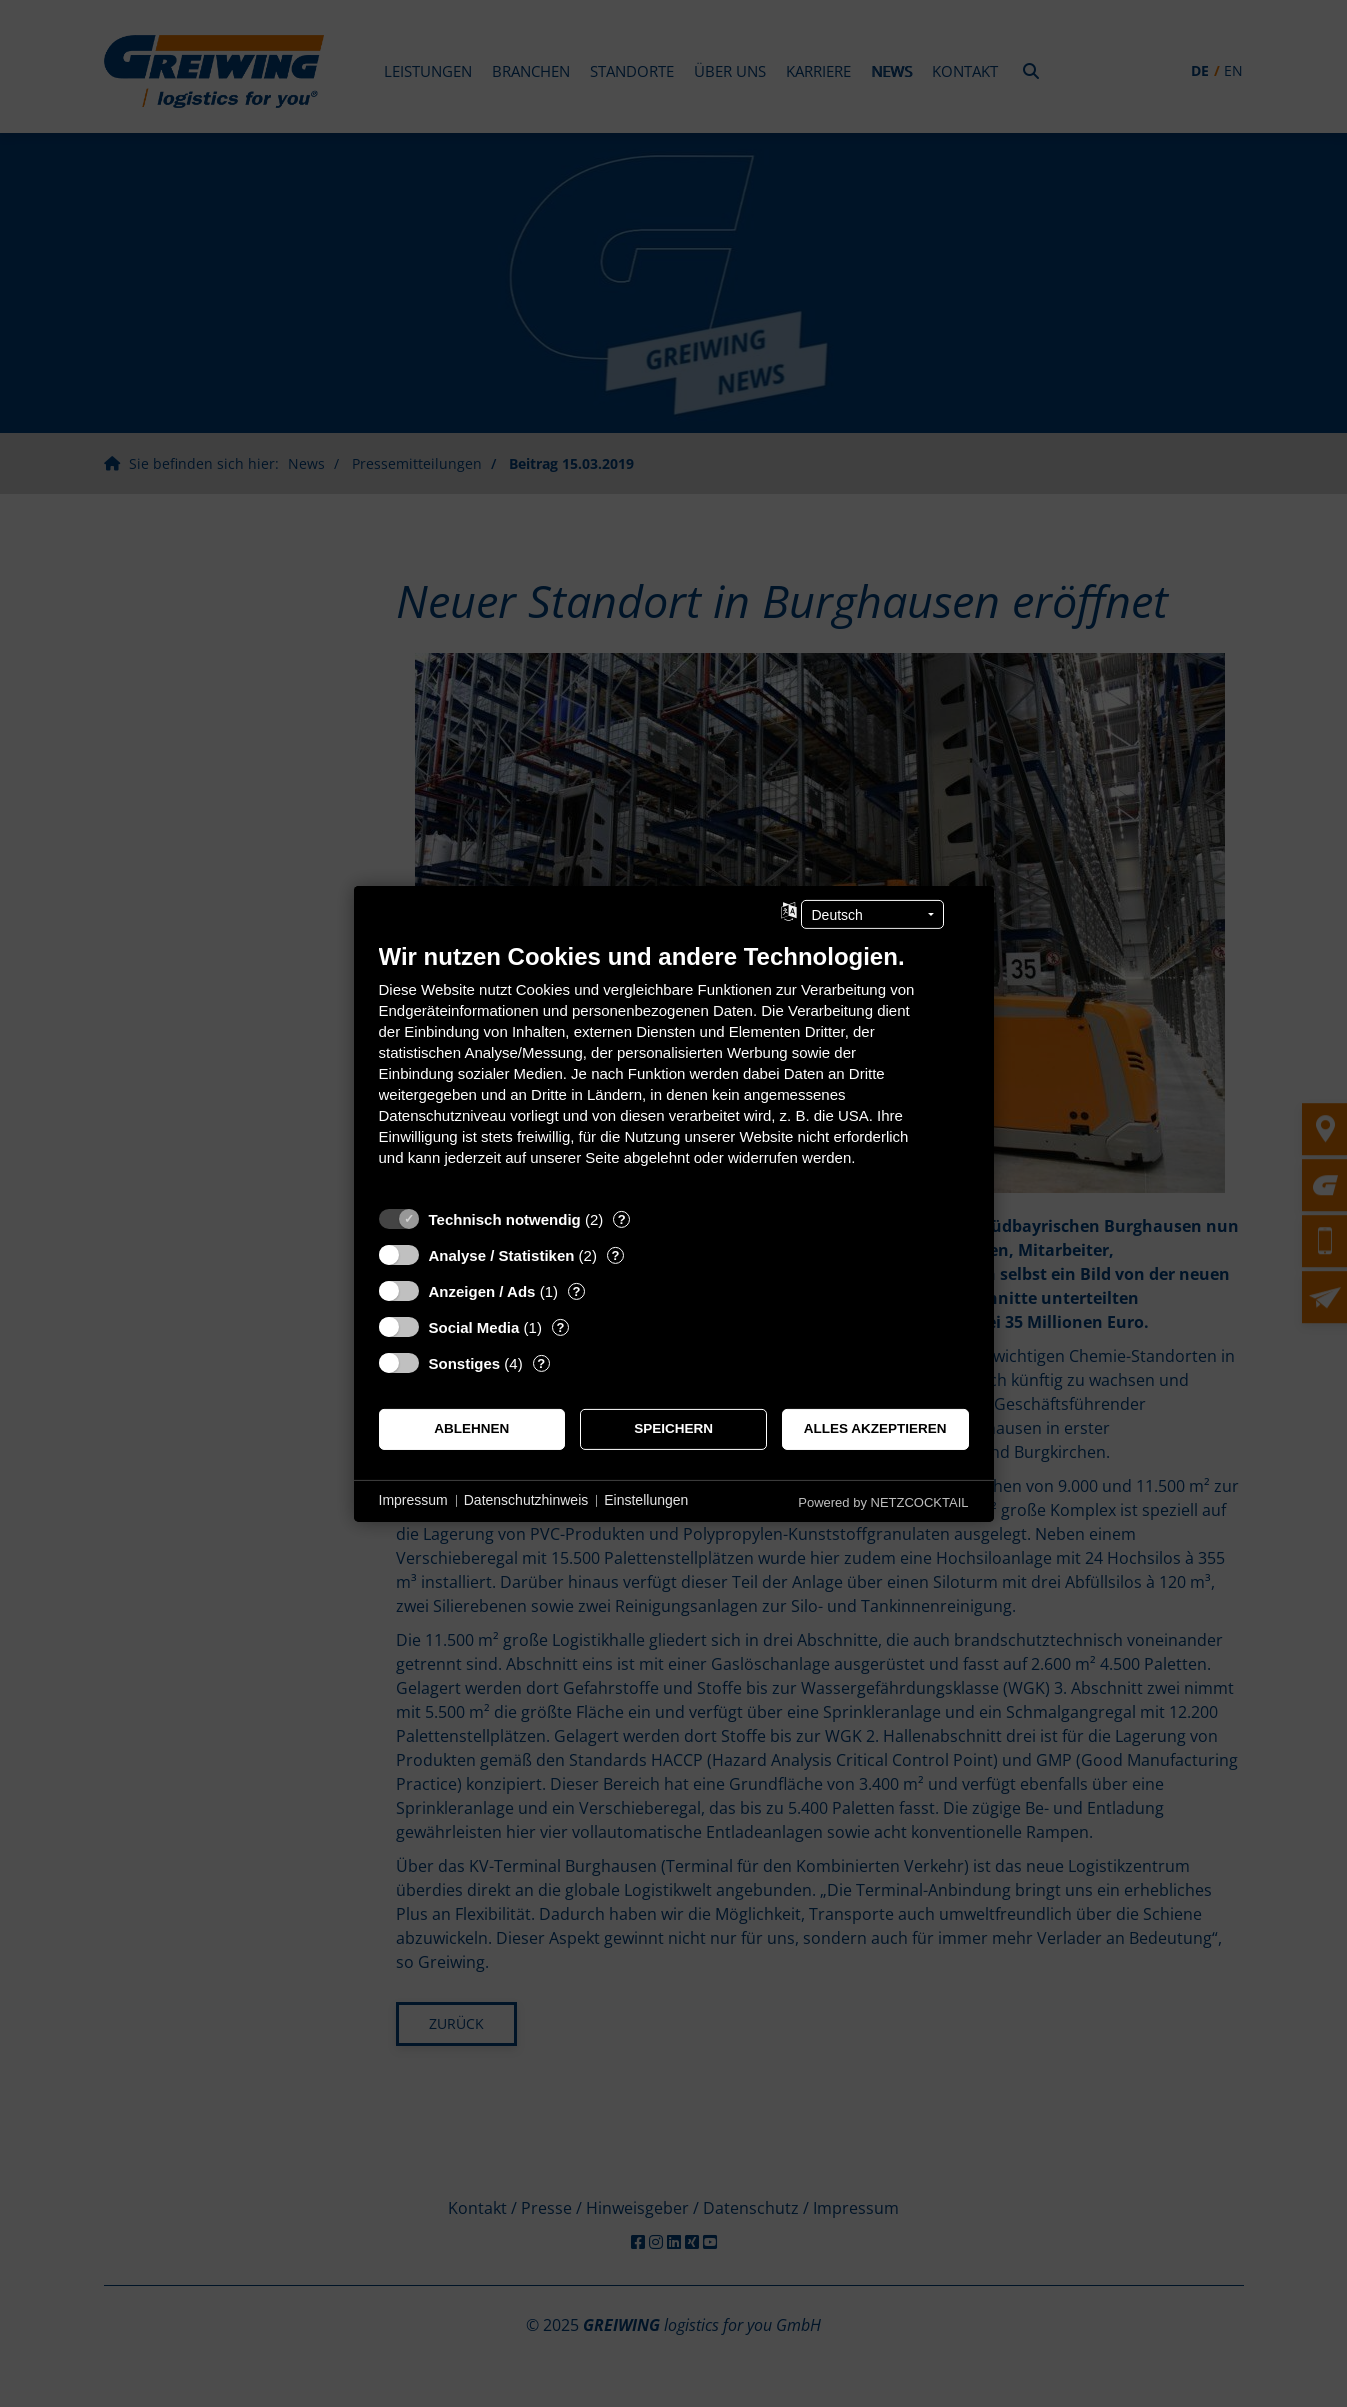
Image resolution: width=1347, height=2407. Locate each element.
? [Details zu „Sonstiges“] (541, 1362)
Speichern (673, 1428)
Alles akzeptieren (875, 1428)
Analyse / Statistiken (502, 1254)
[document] (674, 1068)
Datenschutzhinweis (526, 1500)
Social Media (474, 1326)
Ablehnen (471, 1428)
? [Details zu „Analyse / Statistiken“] (615, 1254)
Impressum (413, 1500)
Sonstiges (465, 1362)
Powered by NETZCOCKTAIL (883, 1501)
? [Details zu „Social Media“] (560, 1326)
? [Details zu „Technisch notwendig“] (622, 1218)
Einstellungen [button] (646, 1500)
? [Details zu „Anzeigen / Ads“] (576, 1290)
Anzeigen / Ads (482, 1290)
